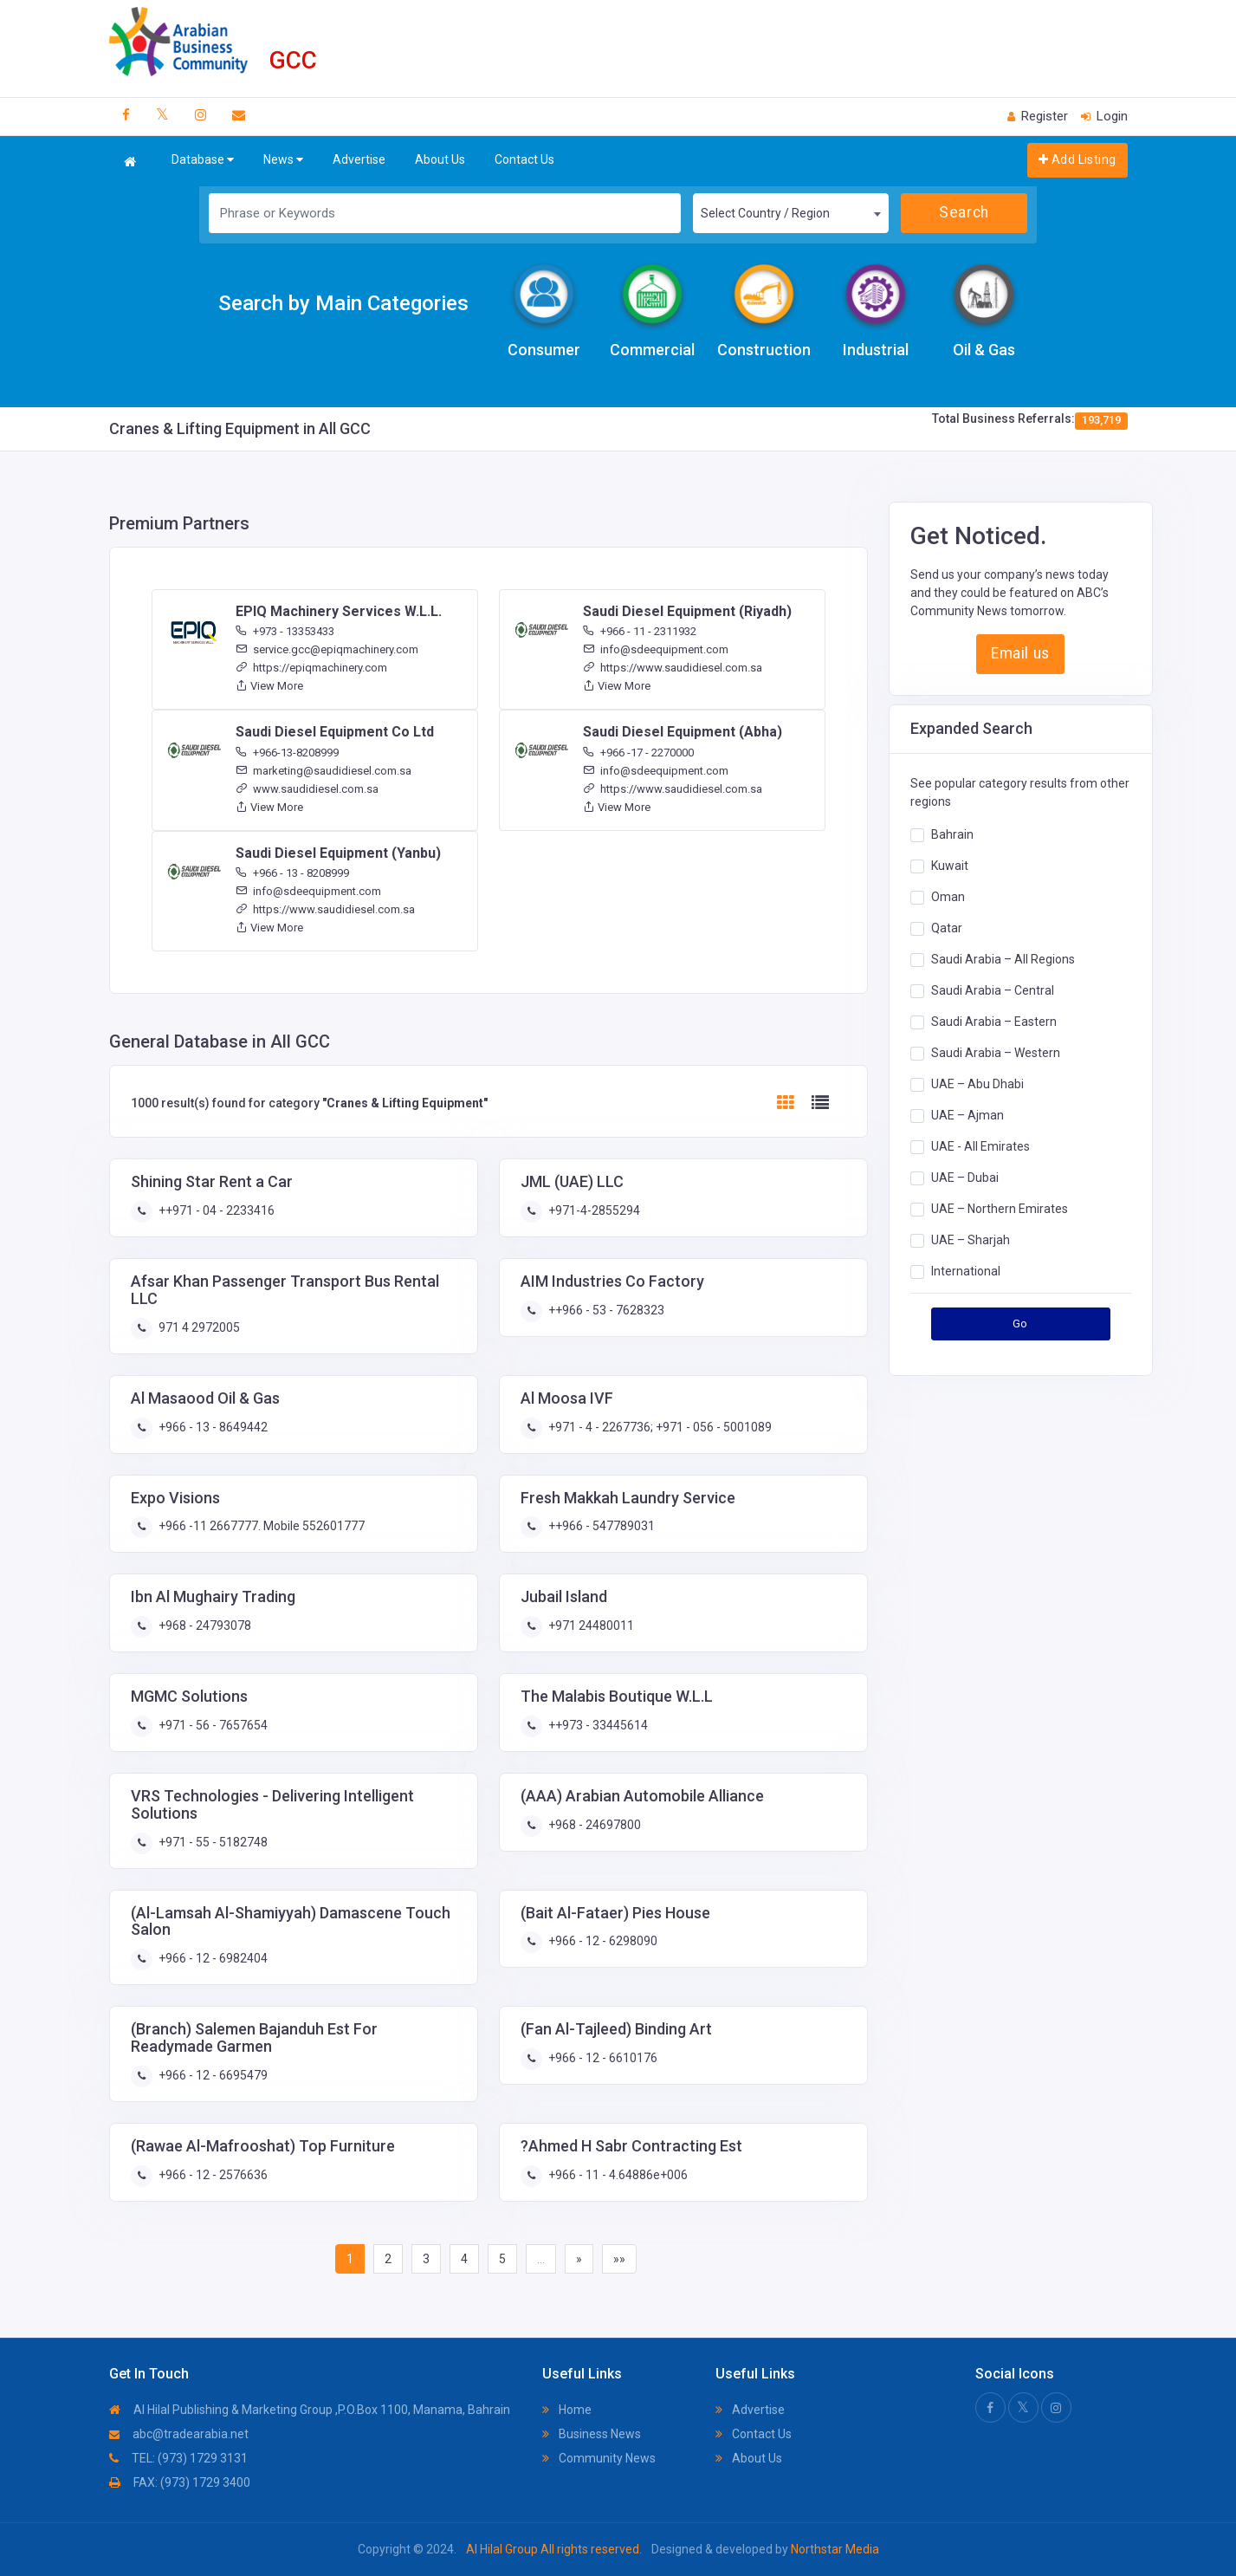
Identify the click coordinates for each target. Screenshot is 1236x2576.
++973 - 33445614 (597, 1725)
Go (1020, 1323)
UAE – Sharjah (970, 1240)
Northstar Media (833, 2549)
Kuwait (949, 866)
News (283, 160)
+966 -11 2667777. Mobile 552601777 (260, 1526)
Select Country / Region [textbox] (765, 213)
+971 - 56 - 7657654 (212, 1725)
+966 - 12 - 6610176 (601, 2058)
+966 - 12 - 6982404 (212, 1958)
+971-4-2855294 (593, 1210)
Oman (948, 897)
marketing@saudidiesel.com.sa (323, 770)
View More (269, 685)
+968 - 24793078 (203, 1625)
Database (202, 160)
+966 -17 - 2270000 (638, 752)
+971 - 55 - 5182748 (212, 1842)
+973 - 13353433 (285, 631)
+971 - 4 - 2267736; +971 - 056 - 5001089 (659, 1427)
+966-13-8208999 (287, 752)
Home (567, 2410)
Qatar (946, 928)
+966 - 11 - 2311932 (639, 631)
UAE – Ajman (967, 1115)
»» (619, 2259)
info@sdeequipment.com (655, 649)
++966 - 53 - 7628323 (605, 1310)
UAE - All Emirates (980, 1146)
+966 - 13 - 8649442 (212, 1427)
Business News (591, 2434)
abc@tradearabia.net (179, 2434)
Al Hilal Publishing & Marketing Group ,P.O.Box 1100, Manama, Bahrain (309, 2410)
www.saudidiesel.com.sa (307, 788)
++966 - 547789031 (600, 1526)
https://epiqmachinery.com (311, 667)
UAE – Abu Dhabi (977, 1084)
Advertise (359, 159)
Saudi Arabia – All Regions (1003, 959)
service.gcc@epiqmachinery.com (327, 649)
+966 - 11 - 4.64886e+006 (617, 2175)
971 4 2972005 (198, 1327)
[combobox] (791, 213)
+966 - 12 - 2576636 (212, 2175)
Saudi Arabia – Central (992, 990)
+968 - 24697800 (593, 1825)
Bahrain (952, 834)
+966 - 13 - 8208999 (292, 872)
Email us (1020, 653)
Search (963, 212)
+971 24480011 (590, 1625)
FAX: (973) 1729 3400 (179, 2482)
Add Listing (1077, 159)
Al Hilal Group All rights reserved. (553, 2549)
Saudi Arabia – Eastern (994, 1021)
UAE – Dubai (965, 1177)
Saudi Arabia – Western (995, 1053)
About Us (440, 159)
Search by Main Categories (343, 303)
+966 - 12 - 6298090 (601, 1941)
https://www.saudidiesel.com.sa (672, 667)
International (965, 1271)
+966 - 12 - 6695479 (212, 2075)
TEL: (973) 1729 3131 (178, 2458)
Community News (599, 2458)
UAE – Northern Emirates (999, 1209)
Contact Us (524, 159)
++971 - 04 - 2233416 (215, 1210)
